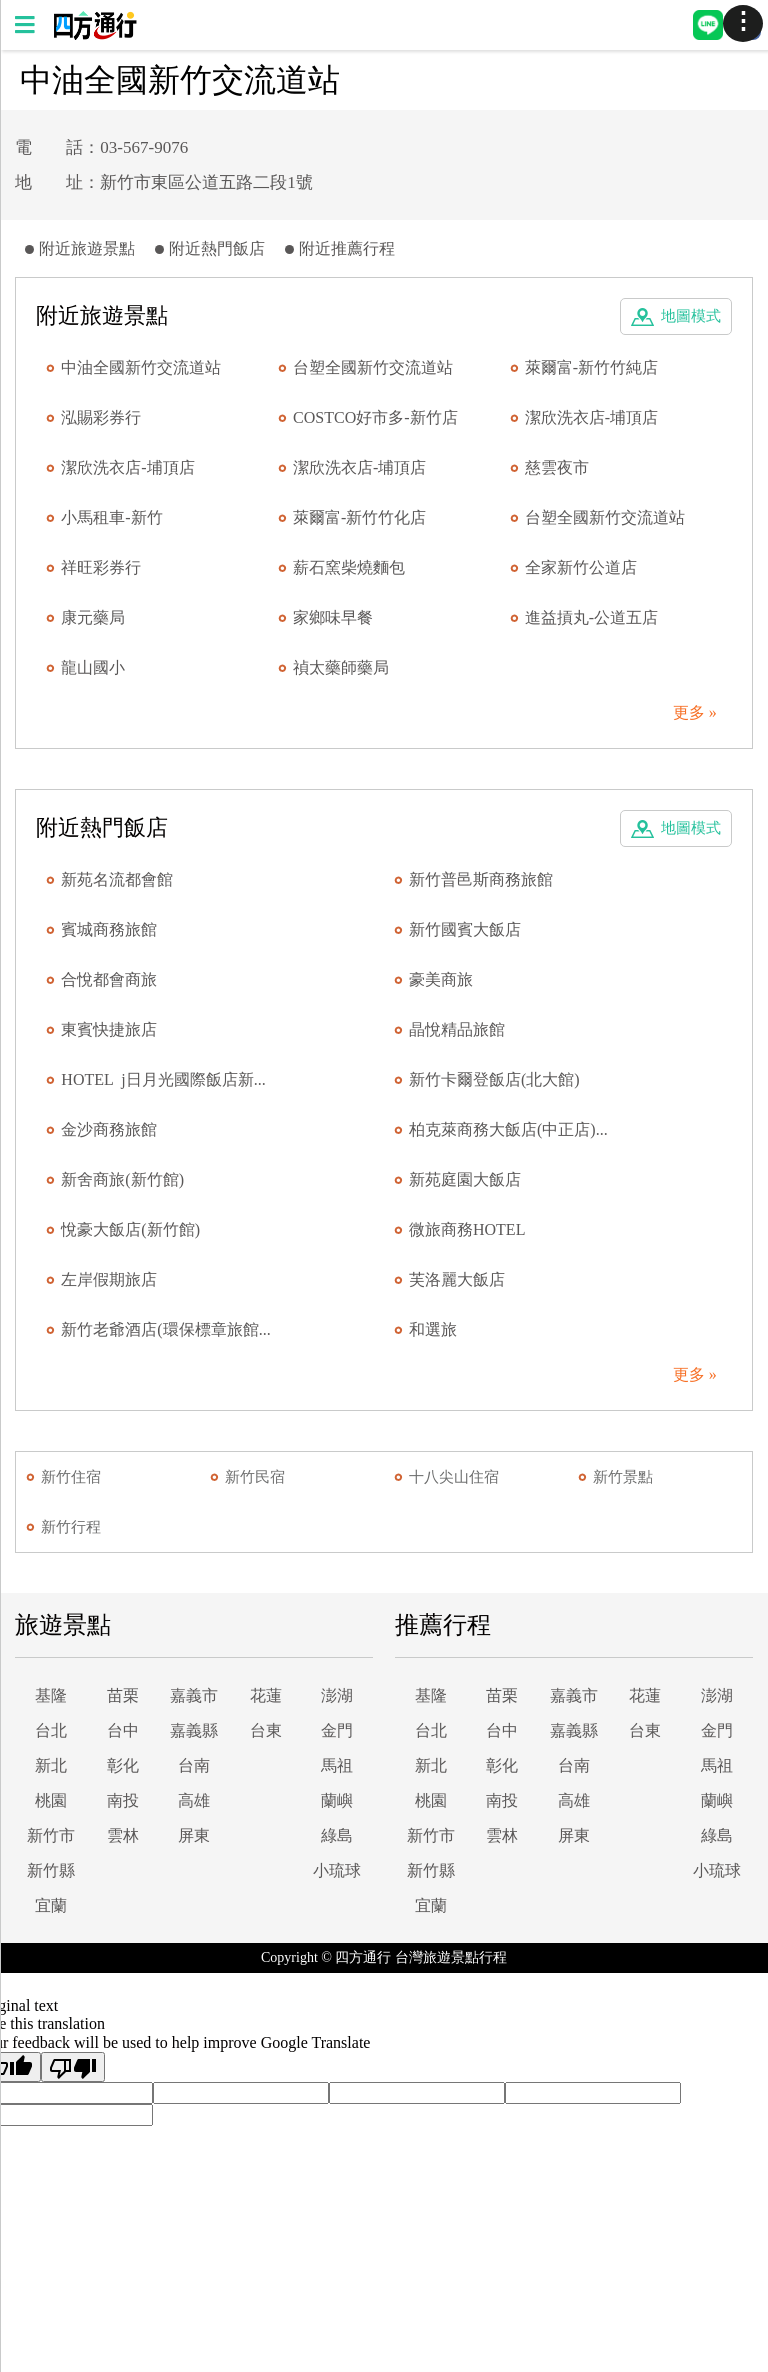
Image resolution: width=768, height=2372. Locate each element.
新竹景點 (623, 1477)
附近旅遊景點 (87, 248)
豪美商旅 (441, 979)
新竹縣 (51, 1870)
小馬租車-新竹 (111, 517)
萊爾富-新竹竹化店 (359, 517)
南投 (123, 1800)
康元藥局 (93, 617)
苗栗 (123, 1695)
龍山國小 (93, 667)
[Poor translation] (73, 2067)
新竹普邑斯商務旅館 (481, 879)
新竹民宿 (255, 1477)
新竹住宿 (71, 1477)
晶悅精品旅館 (457, 1029)
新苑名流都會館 (117, 879)
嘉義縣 (194, 1730)
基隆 (51, 1695)
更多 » (695, 712)
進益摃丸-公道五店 (591, 617)
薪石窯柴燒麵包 (349, 567)
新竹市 (51, 1835)
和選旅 (433, 1329)
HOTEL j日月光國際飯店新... (163, 1079)
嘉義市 (194, 1695)
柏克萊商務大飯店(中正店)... (508, 1129)
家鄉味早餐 (333, 617)
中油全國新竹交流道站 (141, 367)
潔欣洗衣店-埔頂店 (591, 417)
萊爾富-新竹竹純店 (591, 367)
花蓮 (266, 1695)
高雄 (194, 1800)
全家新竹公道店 (581, 567)
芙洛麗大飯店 (457, 1279)
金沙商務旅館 (109, 1129)
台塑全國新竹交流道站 (373, 367)
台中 (123, 1730)
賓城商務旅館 (109, 929)
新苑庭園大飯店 (465, 1179)
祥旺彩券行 (101, 567)
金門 (337, 1730)
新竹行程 (71, 1527)
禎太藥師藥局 (341, 667)
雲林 (123, 1835)
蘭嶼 (337, 1800)
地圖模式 (691, 316)
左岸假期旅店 (109, 1279)
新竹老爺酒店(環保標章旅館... (165, 1329)
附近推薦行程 (347, 248)
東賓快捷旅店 (109, 1029)
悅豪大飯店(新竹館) (130, 1229)
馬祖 (337, 1765)
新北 (51, 1765)
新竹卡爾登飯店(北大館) (494, 1079)
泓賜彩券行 (101, 417)
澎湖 (337, 1695)
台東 (266, 1730)
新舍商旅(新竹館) (122, 1179)
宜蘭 (51, 1905)
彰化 (123, 1765)
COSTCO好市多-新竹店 (375, 417)
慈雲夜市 (557, 467)
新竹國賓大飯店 (465, 929)
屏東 (194, 1835)
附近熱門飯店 (217, 248)
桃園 (51, 1800)
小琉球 (337, 1870)
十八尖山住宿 (454, 1477)
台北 (51, 1730)
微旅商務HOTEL (467, 1229)
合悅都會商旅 (109, 979)
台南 (194, 1765)
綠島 (337, 1835)
